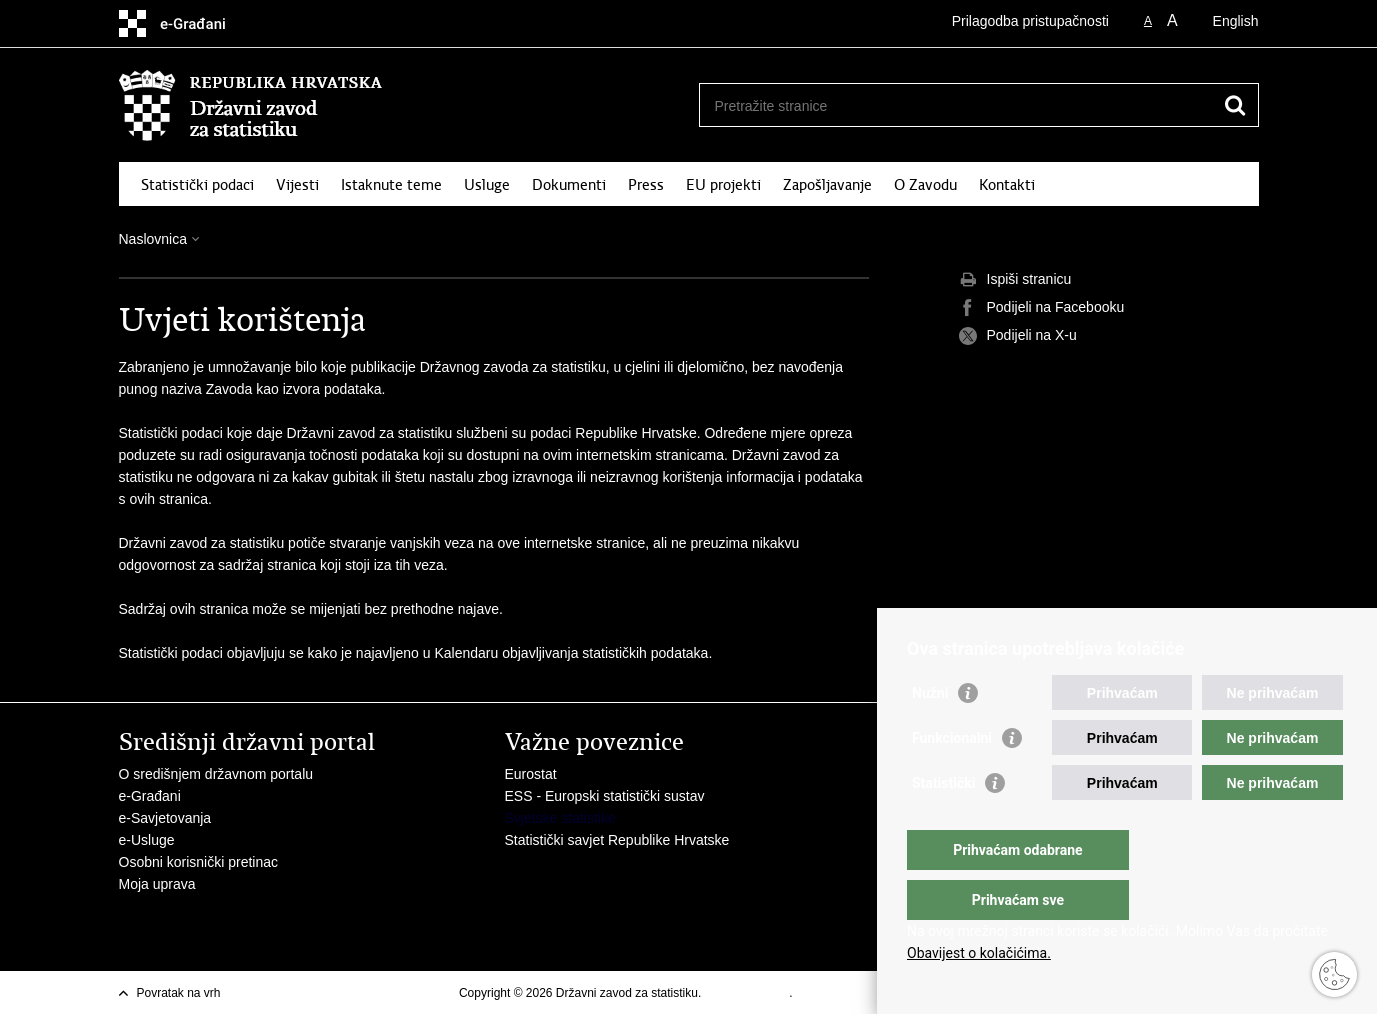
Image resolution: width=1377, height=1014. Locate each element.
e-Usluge (147, 840)
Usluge (487, 185)
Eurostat (531, 774)
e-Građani (150, 796)
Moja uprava (157, 884)
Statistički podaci (197, 185)
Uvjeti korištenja (747, 993)
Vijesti (297, 185)
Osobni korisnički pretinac (199, 862)
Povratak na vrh (179, 993)
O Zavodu (925, 185)
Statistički (943, 823)
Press (646, 185)
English (1236, 21)
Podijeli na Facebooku (1042, 308)
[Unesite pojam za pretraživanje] (957, 105)
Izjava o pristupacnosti (855, 993)
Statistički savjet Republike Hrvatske (617, 840)
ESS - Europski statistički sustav (605, 796)
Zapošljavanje (827, 185)
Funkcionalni (952, 778)
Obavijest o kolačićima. (979, 953)
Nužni (930, 733)
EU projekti (723, 185)
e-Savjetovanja (165, 818)
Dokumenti (569, 185)
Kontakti (1007, 185)
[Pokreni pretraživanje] (1236, 105)
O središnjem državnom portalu (216, 774)
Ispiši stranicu (1015, 280)
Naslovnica (153, 239)
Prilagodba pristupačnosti (1030, 21)
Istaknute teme (391, 185)
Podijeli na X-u (1018, 336)
